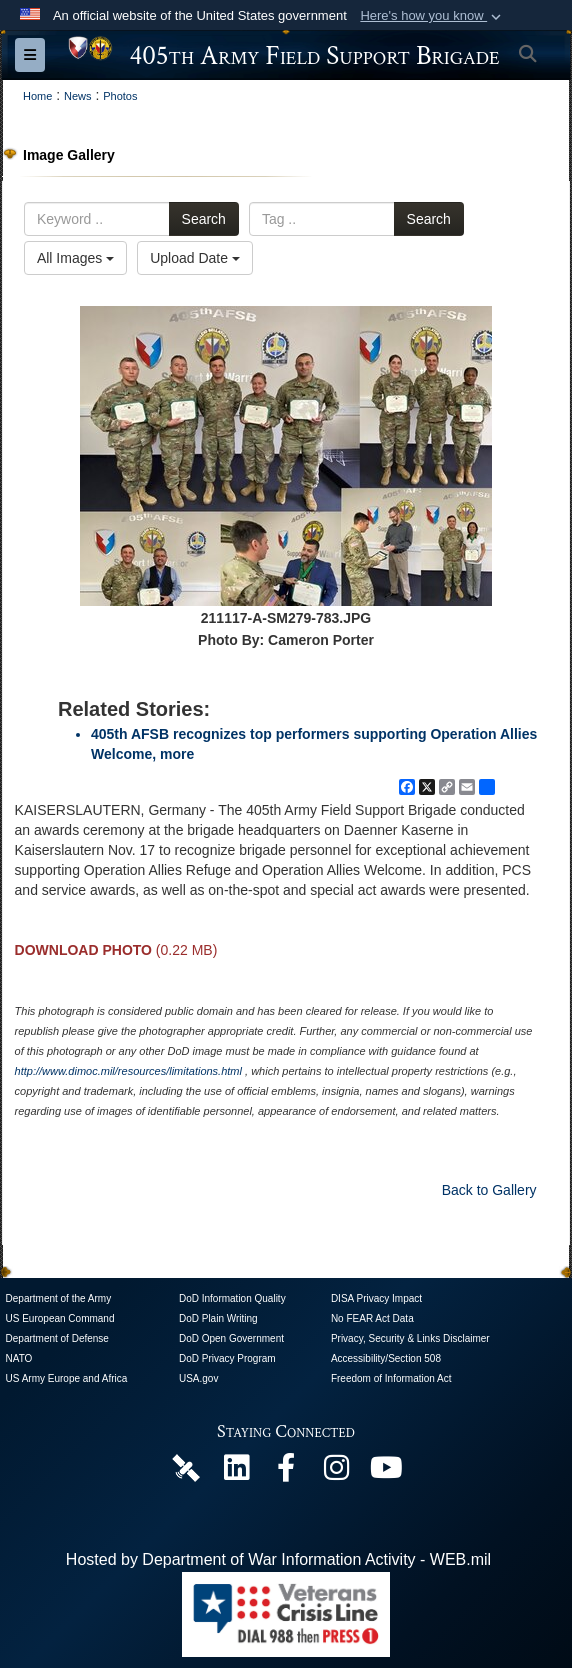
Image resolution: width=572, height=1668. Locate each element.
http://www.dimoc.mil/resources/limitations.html (128, 1071)
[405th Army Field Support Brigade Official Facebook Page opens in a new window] (286, 1472)
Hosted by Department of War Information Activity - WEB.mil (278, 1559)
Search (204, 219)
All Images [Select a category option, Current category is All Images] (75, 258)
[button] (432, 16)
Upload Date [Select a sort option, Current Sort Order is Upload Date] (195, 258)
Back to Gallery (489, 1190)
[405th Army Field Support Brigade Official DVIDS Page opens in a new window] (186, 1466)
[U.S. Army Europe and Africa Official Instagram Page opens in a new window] (336, 1472)
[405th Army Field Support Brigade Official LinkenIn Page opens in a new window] (236, 1472)
